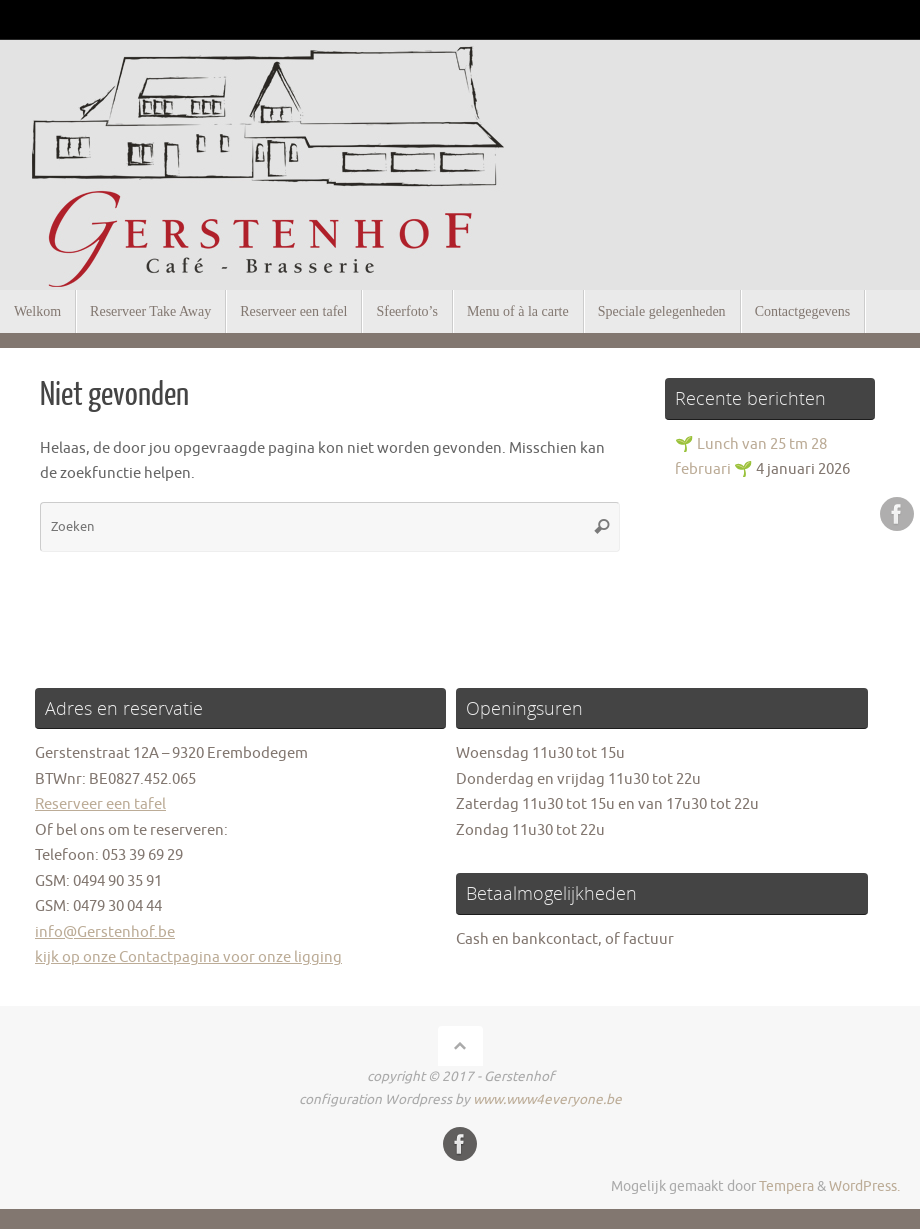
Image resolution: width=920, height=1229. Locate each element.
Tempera (786, 1186)
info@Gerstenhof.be (105, 932)
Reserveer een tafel (100, 804)
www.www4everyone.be (547, 1099)
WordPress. (864, 1186)
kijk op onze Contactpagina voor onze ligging (188, 957)
